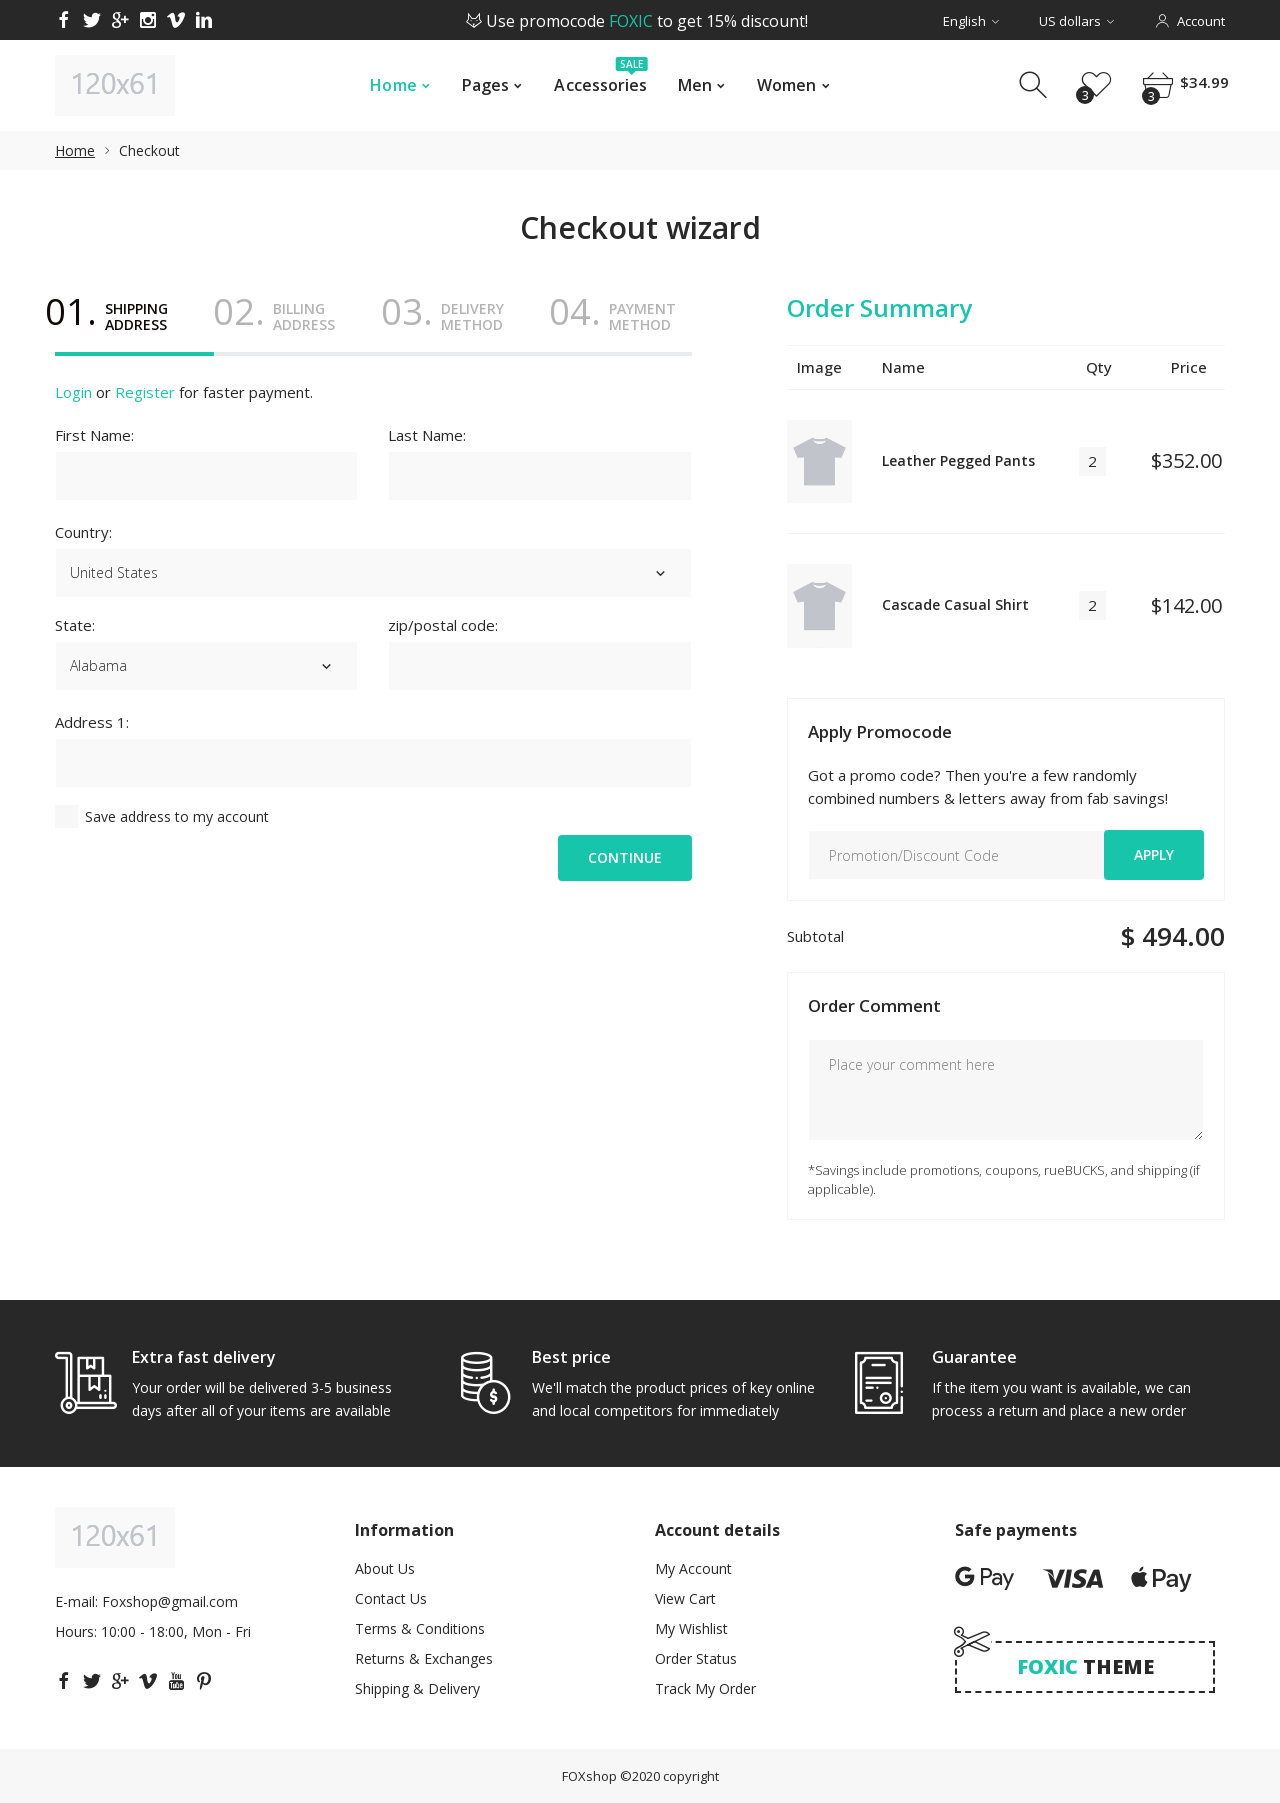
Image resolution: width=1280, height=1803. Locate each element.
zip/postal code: (443, 625)
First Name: (94, 435)
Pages (486, 85)
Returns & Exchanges (424, 1658)
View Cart (685, 1598)
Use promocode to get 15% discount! (637, 21)
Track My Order (705, 1688)
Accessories (600, 79)
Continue (625, 857)
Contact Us (391, 1598)
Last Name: (427, 435)
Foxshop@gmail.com (170, 1601)
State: (75, 625)
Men (695, 85)
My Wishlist (691, 1628)
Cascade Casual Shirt (955, 604)
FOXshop (589, 1776)
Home (393, 85)
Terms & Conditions (420, 1628)
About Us (385, 1568)
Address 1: (92, 722)
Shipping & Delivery (417, 1688)
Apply (1154, 854)
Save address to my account (177, 816)
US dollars (1076, 21)
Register (145, 392)
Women (787, 85)
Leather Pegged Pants (958, 460)
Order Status (696, 1658)
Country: (83, 532)
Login (73, 392)
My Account (693, 1568)
